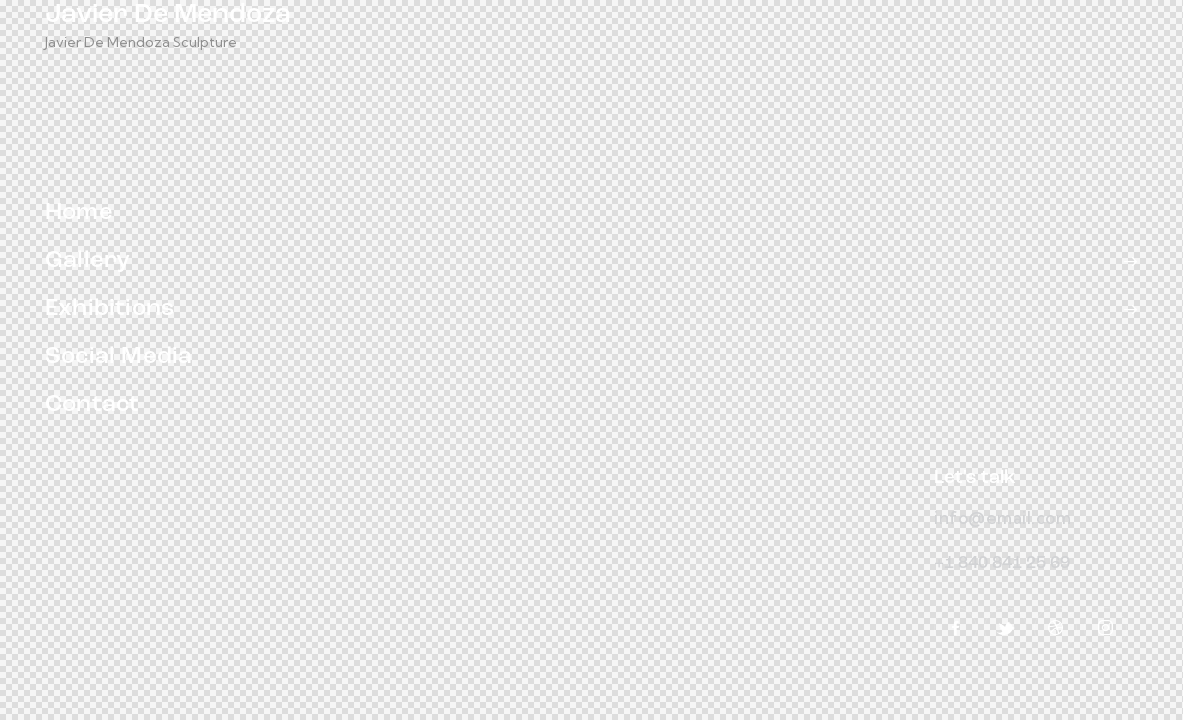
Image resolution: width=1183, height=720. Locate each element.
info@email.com (1002, 517)
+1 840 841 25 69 (1002, 563)
